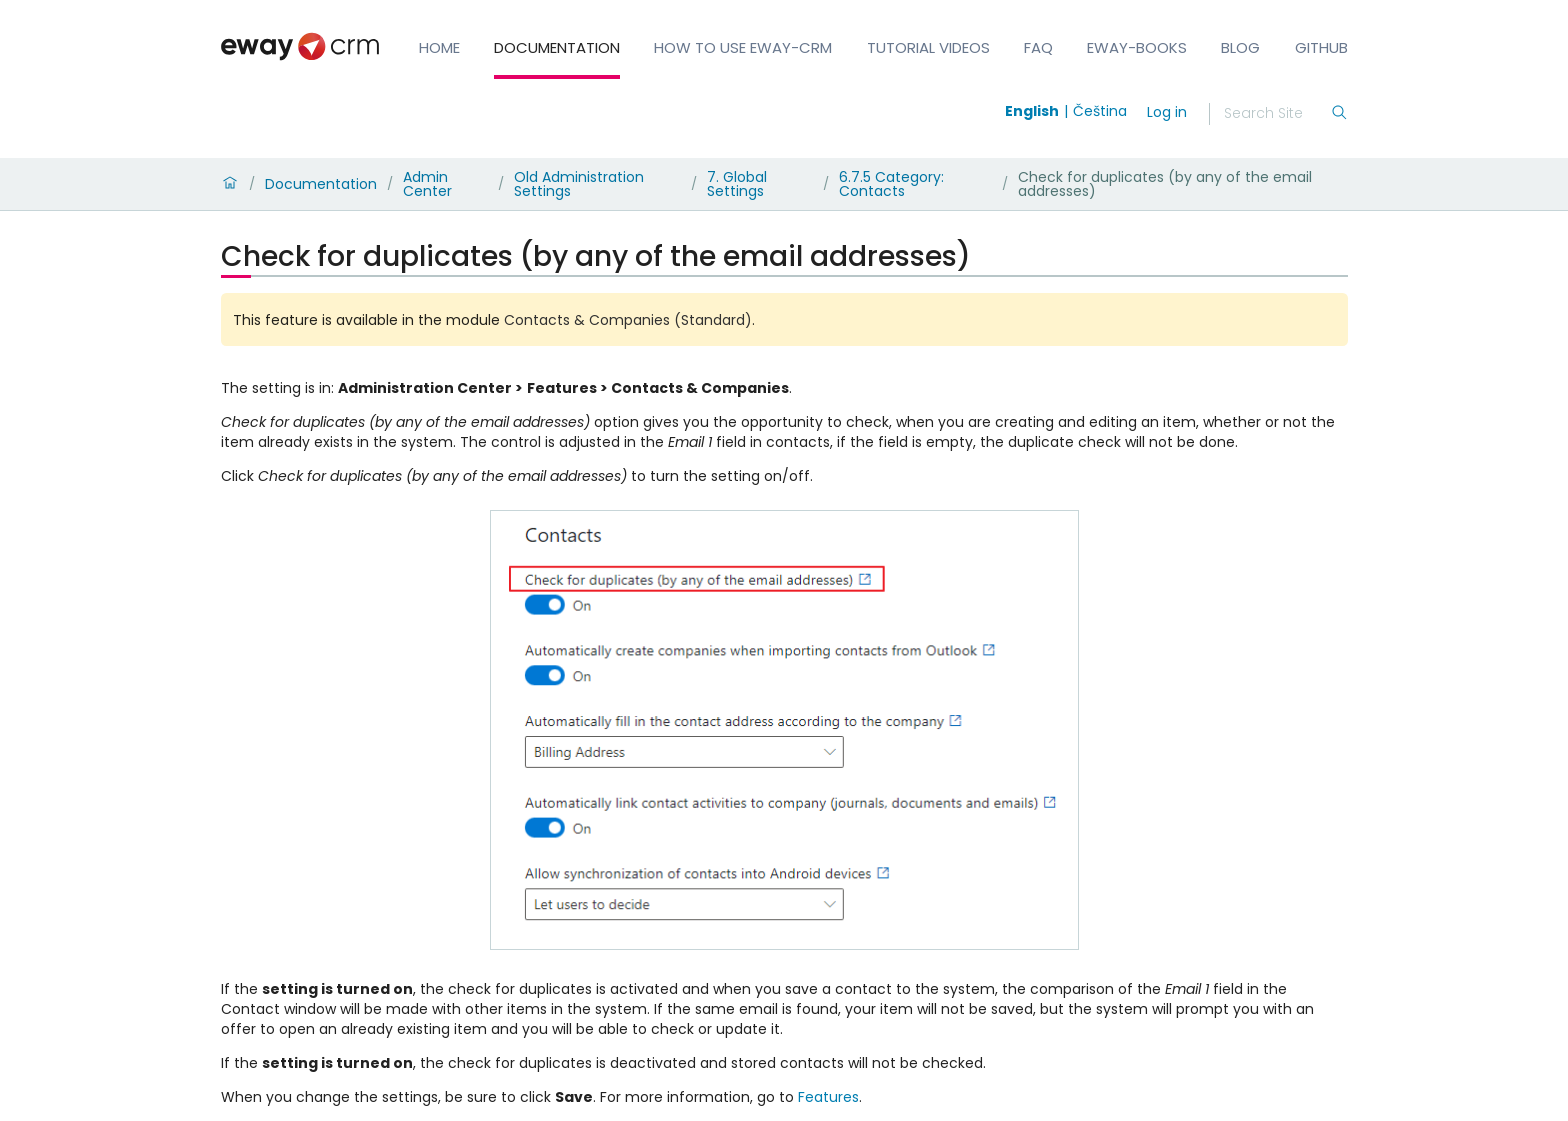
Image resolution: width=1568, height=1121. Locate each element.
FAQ (1038, 47)
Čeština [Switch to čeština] (1100, 111)
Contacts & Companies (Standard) (628, 320)
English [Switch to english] (1032, 111)
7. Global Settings (737, 184)
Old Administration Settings (579, 184)
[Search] (1277, 114)
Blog (1240, 47)
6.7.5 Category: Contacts (891, 184)
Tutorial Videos (928, 47)
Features (828, 1097)
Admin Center (427, 184)
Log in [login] (1167, 112)
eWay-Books (1137, 47)
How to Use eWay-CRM (743, 47)
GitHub (1321, 47)
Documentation (557, 47)
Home (439, 47)
